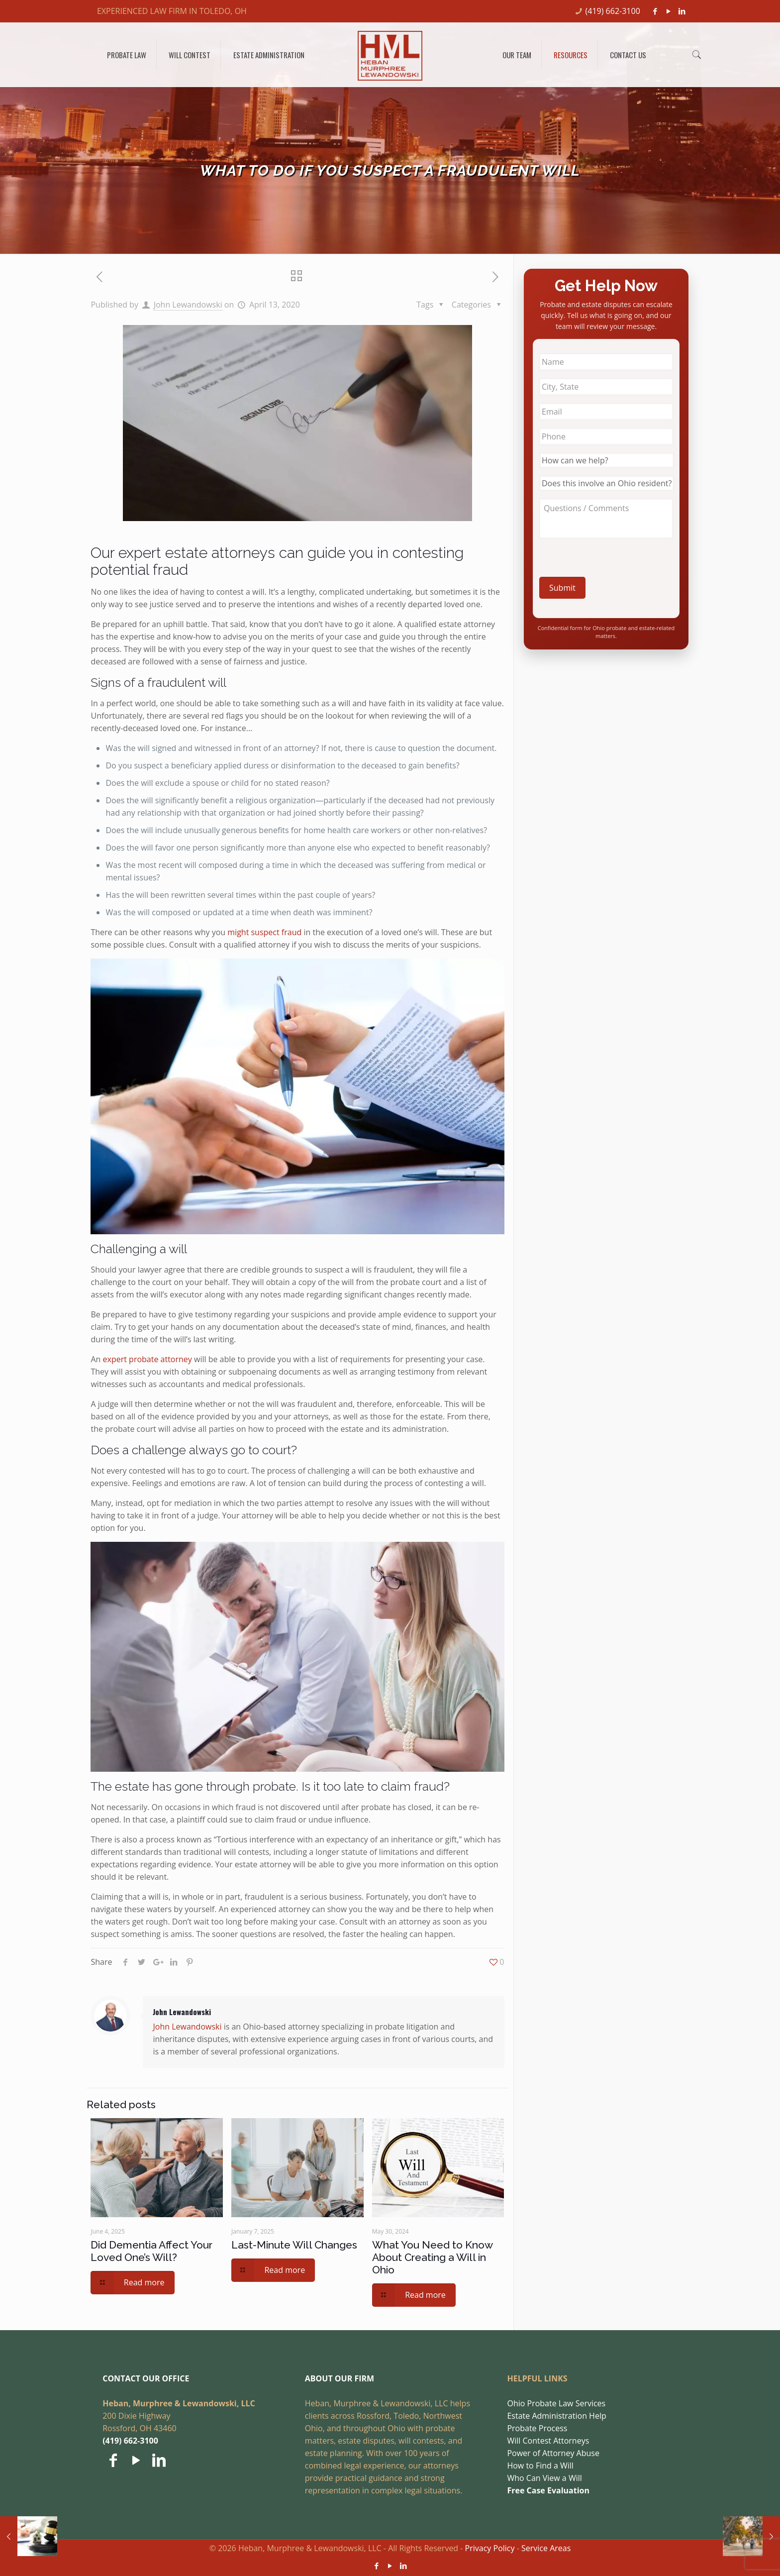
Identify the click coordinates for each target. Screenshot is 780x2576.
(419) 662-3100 (612, 10)
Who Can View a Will (544, 2477)
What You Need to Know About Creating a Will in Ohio (432, 2257)
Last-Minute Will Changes (294, 2245)
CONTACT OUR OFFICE (145, 2378)
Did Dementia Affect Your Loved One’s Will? (151, 2251)
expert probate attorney (147, 1359)
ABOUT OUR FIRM (339, 2378)
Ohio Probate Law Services (556, 2403)
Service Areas (546, 2548)
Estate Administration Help (556, 2415)
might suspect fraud (264, 932)
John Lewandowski (188, 304)
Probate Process (537, 2428)
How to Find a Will (540, 2465)
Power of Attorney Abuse (553, 2453)
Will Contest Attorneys (548, 2440)
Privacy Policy (490, 2548)
